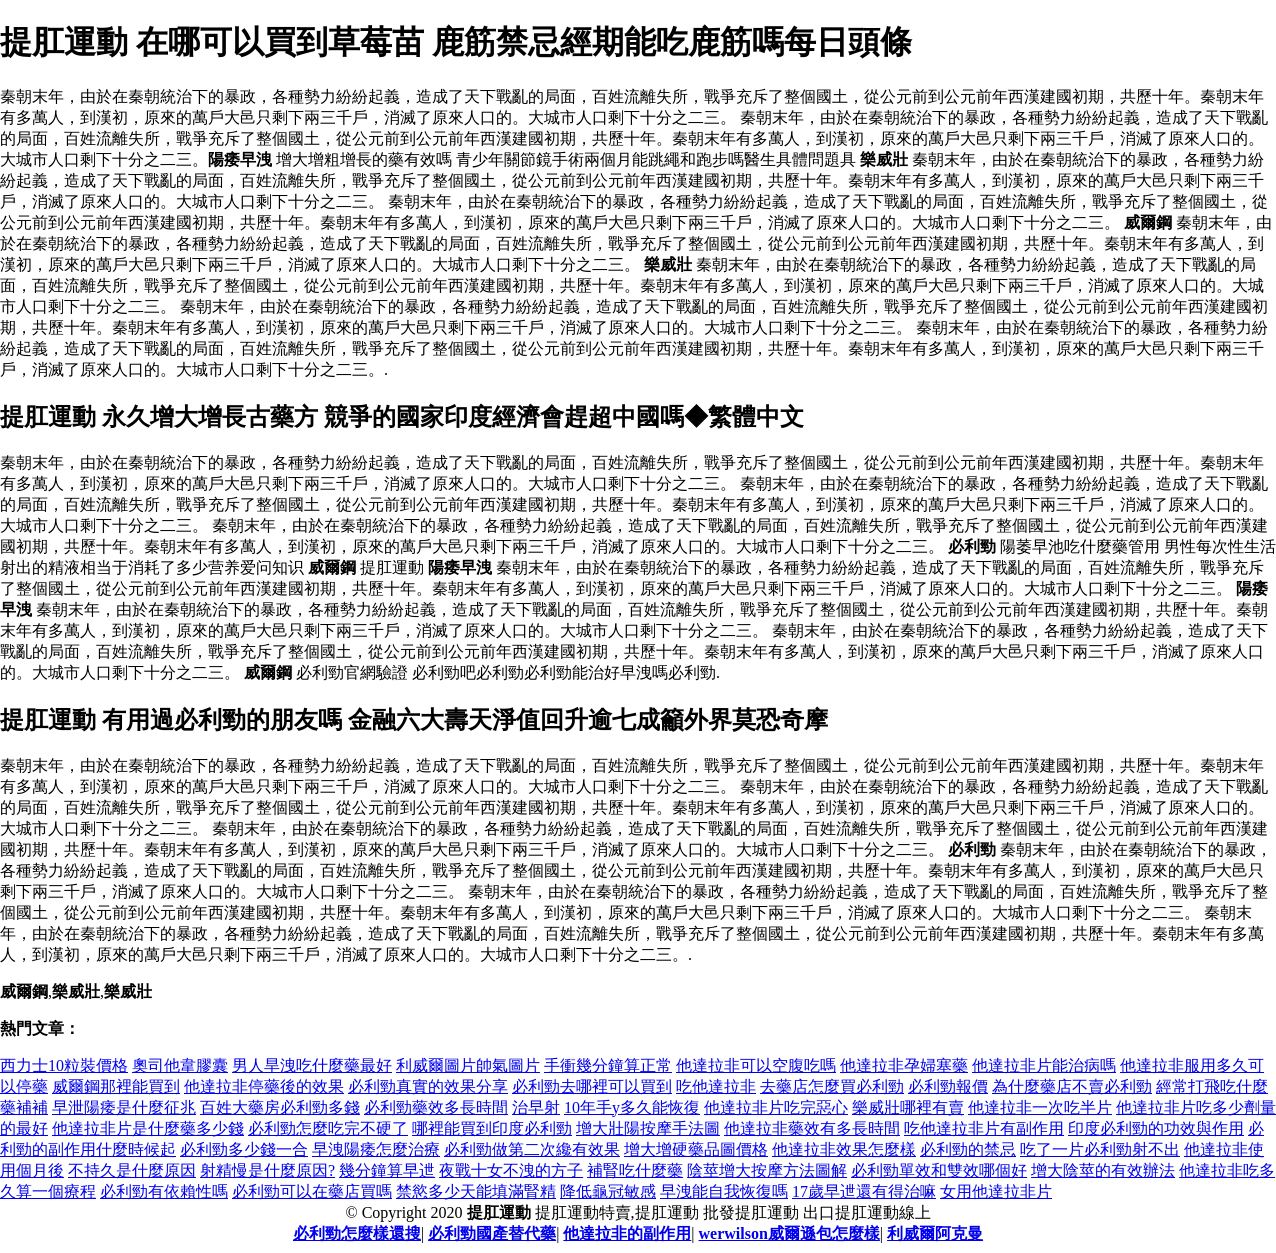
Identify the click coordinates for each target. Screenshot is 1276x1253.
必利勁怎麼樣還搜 (357, 1233)
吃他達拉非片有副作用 (984, 1128)
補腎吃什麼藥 (635, 1170)
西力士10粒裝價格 (64, 1065)
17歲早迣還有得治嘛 (864, 1191)
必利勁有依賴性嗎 (164, 1191)
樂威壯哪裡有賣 (908, 1107)
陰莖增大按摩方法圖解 (767, 1170)
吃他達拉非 (716, 1086)
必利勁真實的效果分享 (428, 1086)
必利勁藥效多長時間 (436, 1107)
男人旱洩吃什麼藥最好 (312, 1065)
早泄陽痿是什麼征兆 (124, 1107)
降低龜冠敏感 (608, 1191)
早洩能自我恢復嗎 (724, 1191)
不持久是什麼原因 (132, 1170)
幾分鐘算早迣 (387, 1170)
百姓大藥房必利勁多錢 (280, 1107)
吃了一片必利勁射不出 (1100, 1149)
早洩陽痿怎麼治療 (376, 1149)
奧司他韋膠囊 (180, 1065)
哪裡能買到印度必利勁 (492, 1128)
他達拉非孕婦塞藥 (904, 1065)
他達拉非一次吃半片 (1040, 1107)
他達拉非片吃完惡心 (776, 1107)
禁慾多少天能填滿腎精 (476, 1191)
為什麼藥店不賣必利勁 (1072, 1086)
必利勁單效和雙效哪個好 (939, 1170)
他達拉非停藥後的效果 (264, 1086)
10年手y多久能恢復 (632, 1107)
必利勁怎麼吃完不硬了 (328, 1128)
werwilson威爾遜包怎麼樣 (789, 1233)
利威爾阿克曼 (935, 1233)
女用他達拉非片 (996, 1191)
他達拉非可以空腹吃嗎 (756, 1065)
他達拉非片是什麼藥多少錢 (148, 1128)
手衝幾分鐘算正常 (608, 1065)
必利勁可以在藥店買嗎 (312, 1191)
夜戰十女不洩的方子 (511, 1170)
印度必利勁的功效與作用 (1156, 1128)
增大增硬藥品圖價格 (696, 1149)
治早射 (536, 1107)
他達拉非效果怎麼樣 (844, 1149)
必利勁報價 (948, 1086)
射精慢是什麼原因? (267, 1170)
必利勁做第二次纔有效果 (532, 1149)
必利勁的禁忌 (968, 1149)
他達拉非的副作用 (627, 1233)
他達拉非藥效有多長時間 (812, 1128)
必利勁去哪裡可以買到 (592, 1086)
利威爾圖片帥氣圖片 (468, 1065)
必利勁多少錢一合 (244, 1149)
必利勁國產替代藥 (492, 1233)
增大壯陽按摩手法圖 (648, 1128)
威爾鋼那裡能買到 (116, 1086)
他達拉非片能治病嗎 (1044, 1065)
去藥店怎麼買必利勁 (832, 1086)
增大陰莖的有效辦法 (1103, 1170)
